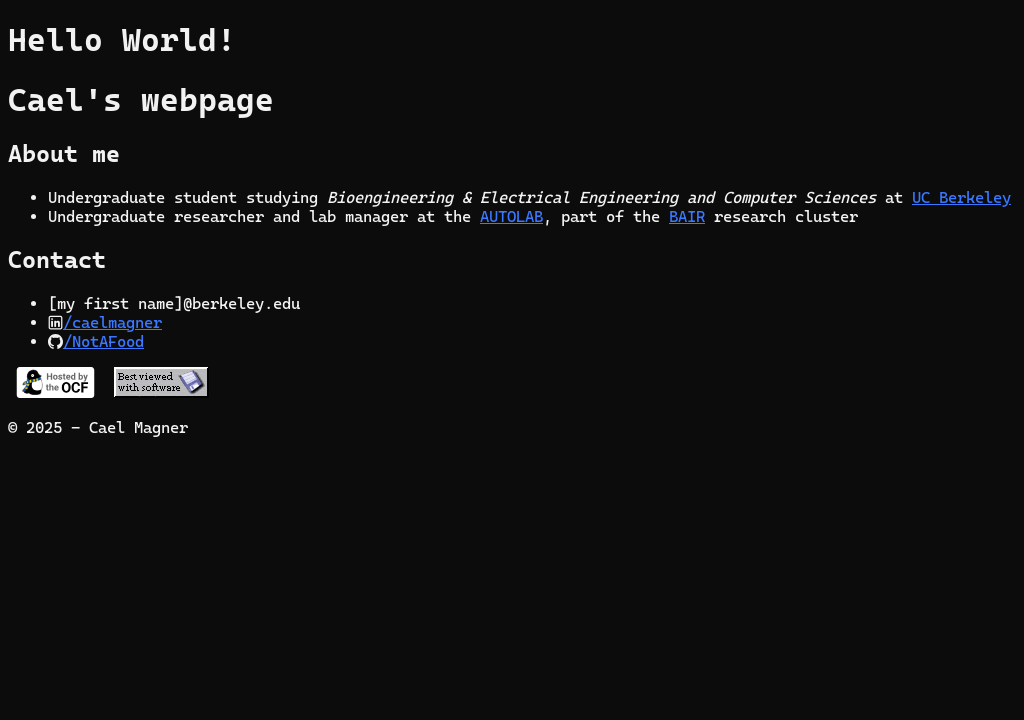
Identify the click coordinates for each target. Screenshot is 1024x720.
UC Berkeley (961, 197)
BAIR (687, 216)
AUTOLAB (511, 216)
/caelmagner (112, 322)
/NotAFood (103, 341)
